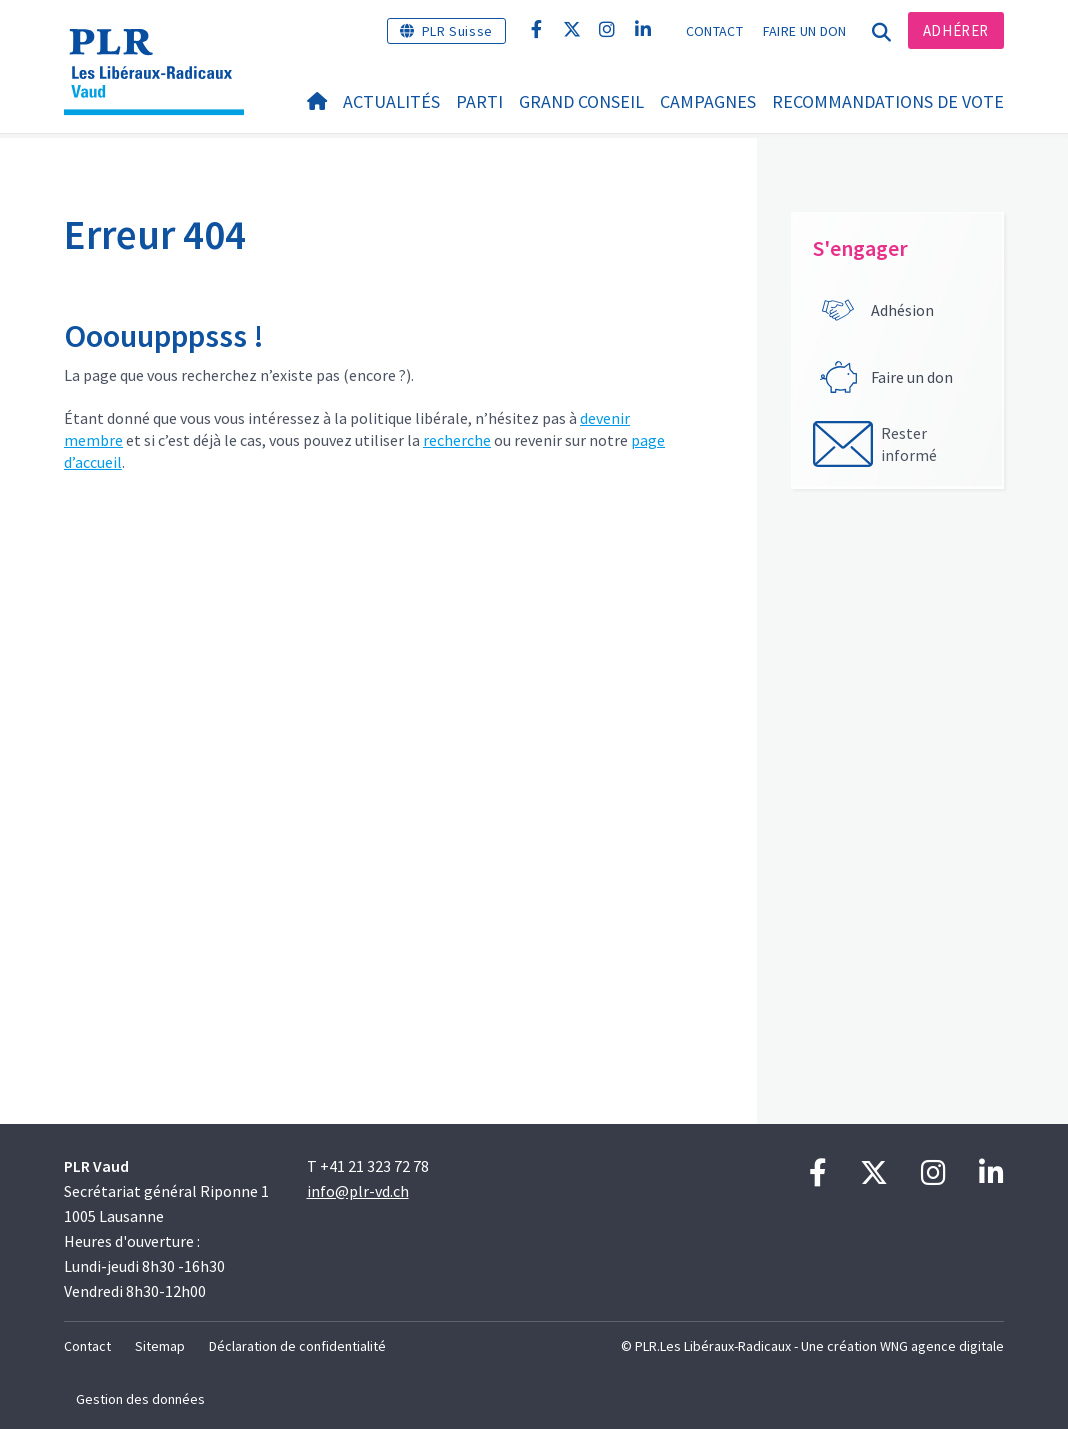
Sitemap (160, 1346)
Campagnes (708, 101)
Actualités (391, 101)
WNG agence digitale (942, 1346)
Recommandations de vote (888, 101)
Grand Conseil (581, 101)
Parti (479, 101)
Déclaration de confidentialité (297, 1346)
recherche (457, 440)
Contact (714, 31)
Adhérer (956, 30)
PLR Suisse (457, 31)
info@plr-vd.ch (358, 1191)
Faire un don (805, 31)
